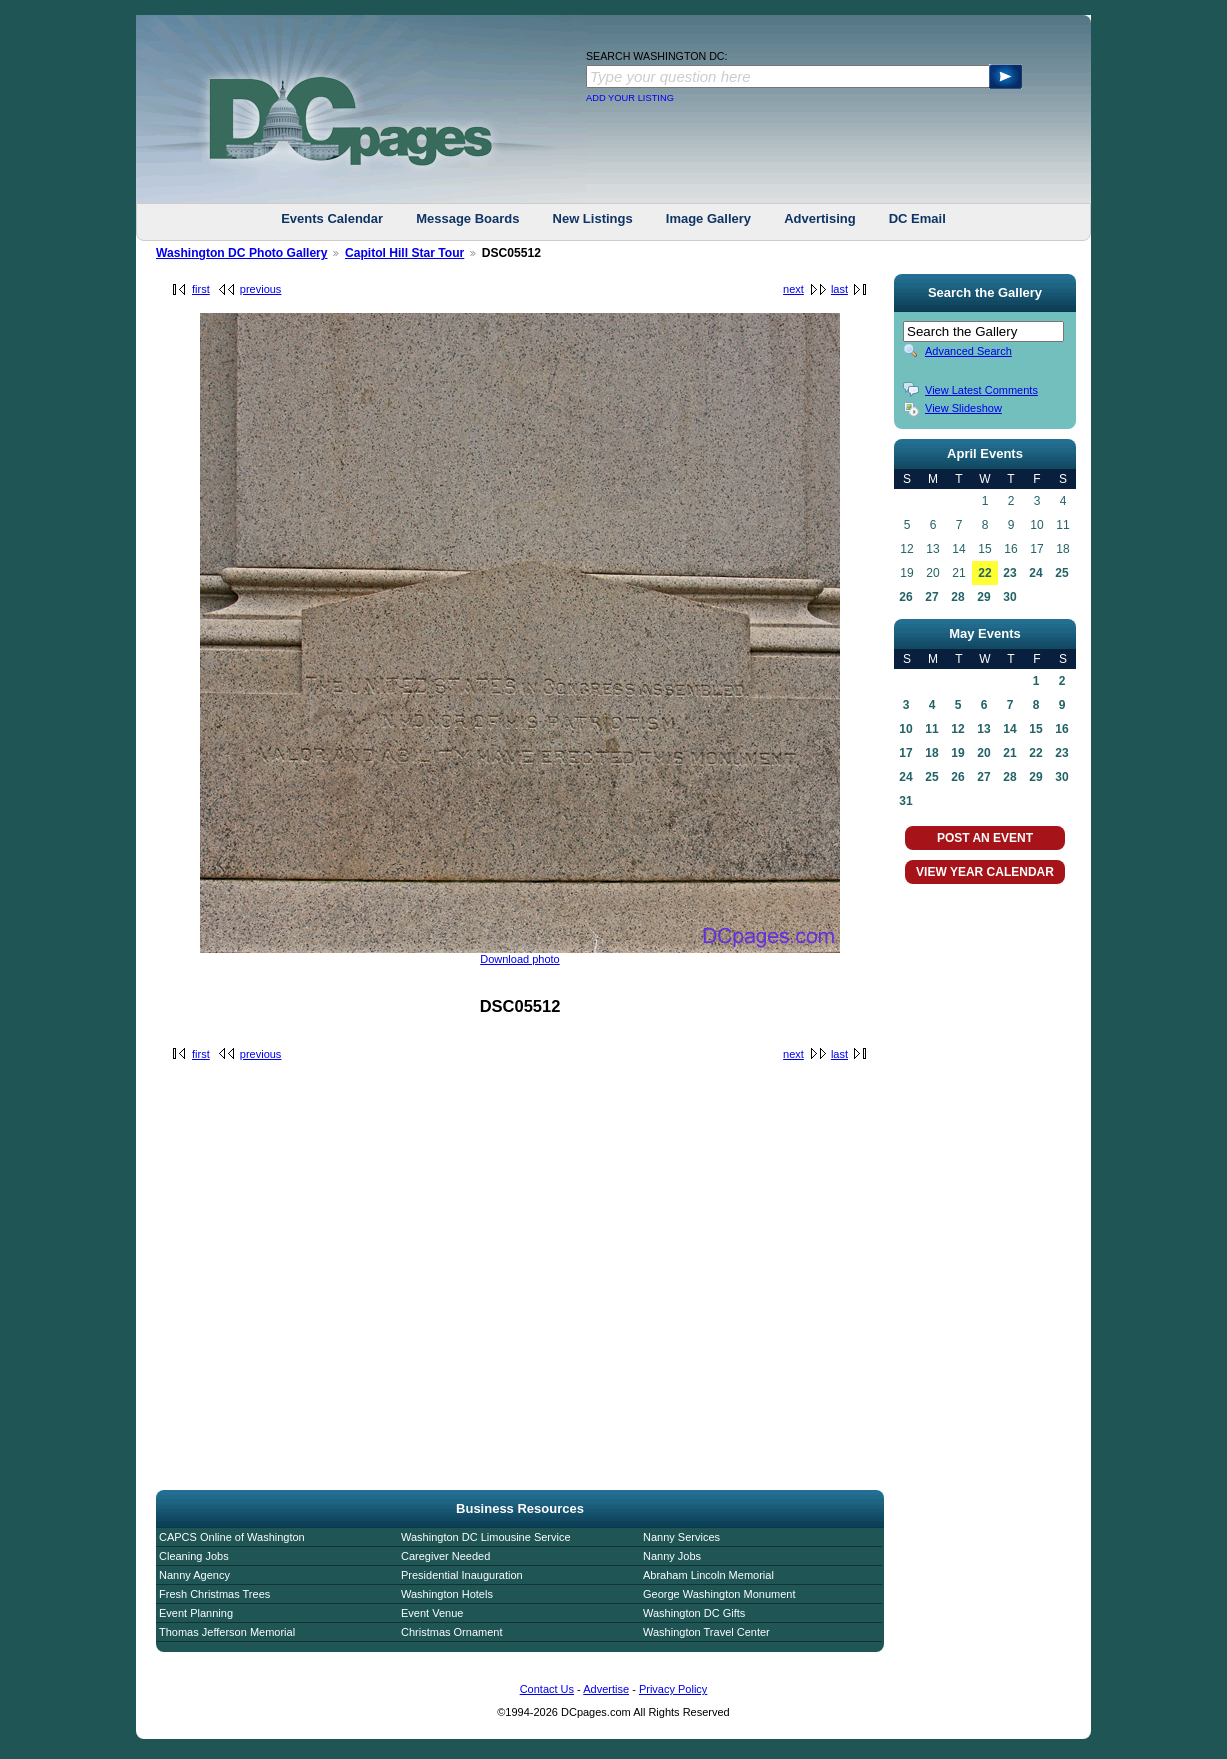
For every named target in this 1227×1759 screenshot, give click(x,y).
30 (1009, 597)
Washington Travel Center (706, 1632)
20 (983, 753)
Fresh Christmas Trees (214, 1594)
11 (931, 729)
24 (1035, 573)
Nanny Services (681, 1537)
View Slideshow (963, 408)
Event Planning (196, 1613)
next (793, 289)
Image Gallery (708, 218)
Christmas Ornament (451, 1632)
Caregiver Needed (445, 1556)
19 (957, 753)
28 (957, 597)
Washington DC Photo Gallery (242, 253)
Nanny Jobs (672, 1556)
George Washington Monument (719, 1594)
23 (1009, 573)
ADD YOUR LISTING (630, 98)
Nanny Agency (194, 1575)
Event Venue (432, 1613)
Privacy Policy (673, 1689)
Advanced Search (968, 351)
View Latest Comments (981, 390)
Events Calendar (332, 218)
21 (1009, 753)
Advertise (606, 1689)
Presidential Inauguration (462, 1575)
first (201, 289)
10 (905, 729)
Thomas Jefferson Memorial (227, 1632)
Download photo (520, 959)
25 (1061, 573)
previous (261, 289)
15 (1035, 729)
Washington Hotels (447, 1594)
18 (931, 753)
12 (957, 729)
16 (1061, 729)
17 (905, 753)
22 (984, 573)
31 (905, 801)
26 (905, 597)
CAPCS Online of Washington (232, 1537)
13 (983, 729)
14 (1009, 729)
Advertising (820, 218)
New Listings (593, 218)
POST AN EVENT (985, 838)
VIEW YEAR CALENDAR (985, 872)
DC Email (917, 218)
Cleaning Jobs (194, 1556)
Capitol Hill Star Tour (404, 253)
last (839, 289)
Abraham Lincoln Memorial (708, 1575)
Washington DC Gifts (694, 1613)
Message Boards (467, 218)
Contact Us (547, 1689)
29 (983, 597)
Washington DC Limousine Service (486, 1537)
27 (931, 597)
